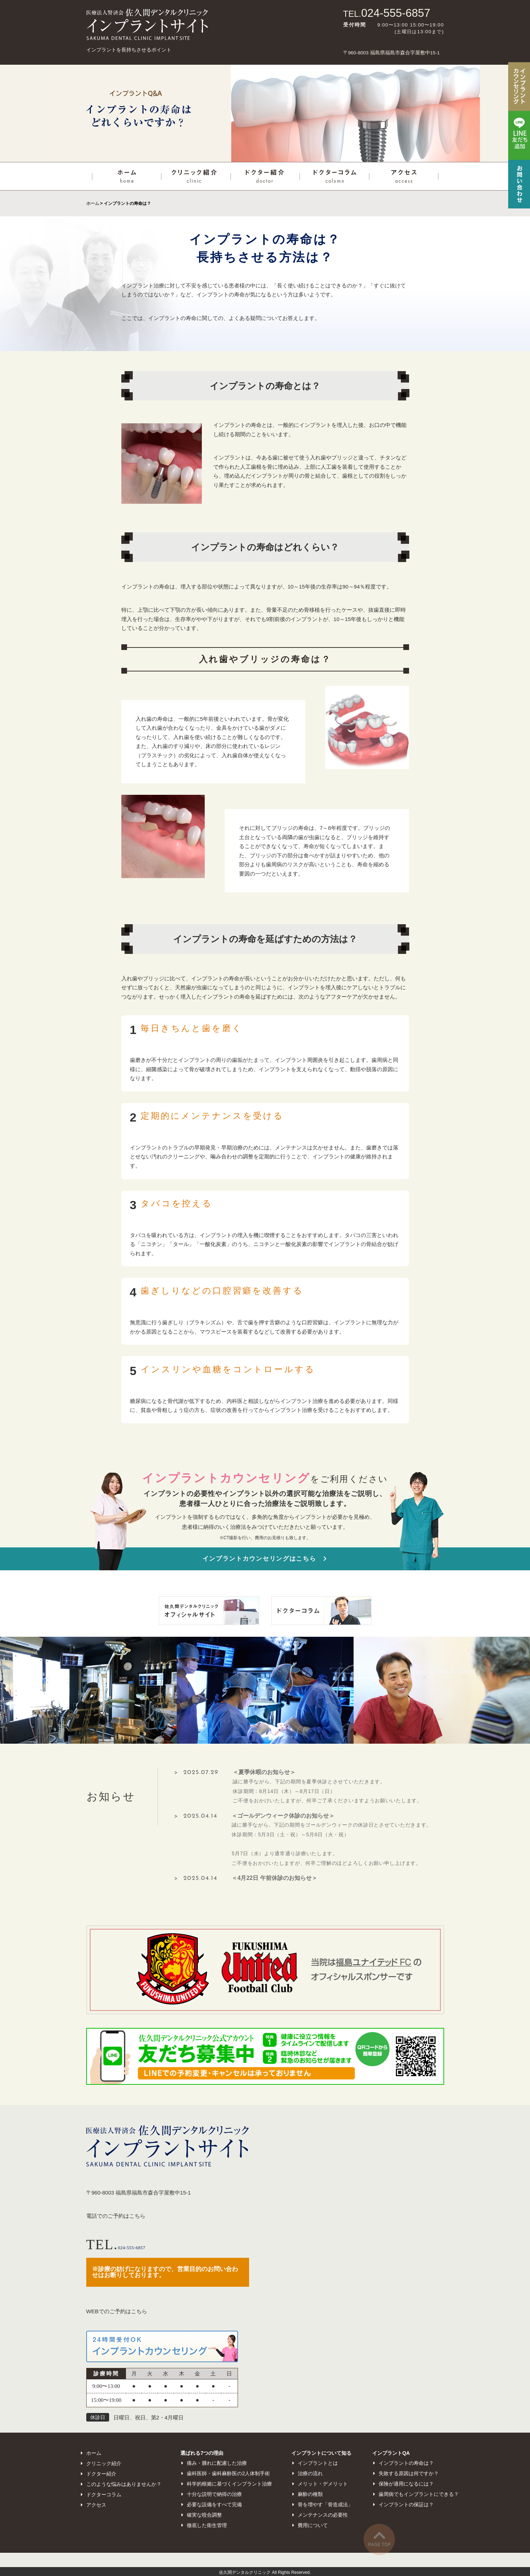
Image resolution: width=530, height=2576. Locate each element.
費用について (313, 2525)
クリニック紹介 (103, 2463)
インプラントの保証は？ (406, 2504)
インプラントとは (318, 2463)
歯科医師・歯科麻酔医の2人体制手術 (228, 2473)
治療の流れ (310, 2473)
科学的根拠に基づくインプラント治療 (229, 2483)
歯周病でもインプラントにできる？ (419, 2494)
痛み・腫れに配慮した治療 (217, 2463)
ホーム (92, 203)
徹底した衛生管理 (207, 2525)
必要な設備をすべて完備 (214, 2504)
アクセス (96, 2504)
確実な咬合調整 (204, 2514)
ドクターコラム (103, 2494)
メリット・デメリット (323, 2483)
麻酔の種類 (310, 2494)
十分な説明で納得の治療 (214, 2494)
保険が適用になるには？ (406, 2483)
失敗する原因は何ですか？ (409, 2473)
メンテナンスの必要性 (323, 2514)
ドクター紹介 (101, 2473)
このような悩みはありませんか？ (123, 2484)
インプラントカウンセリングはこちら (259, 1558)
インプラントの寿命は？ (406, 2463)
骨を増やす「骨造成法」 (325, 2504)
